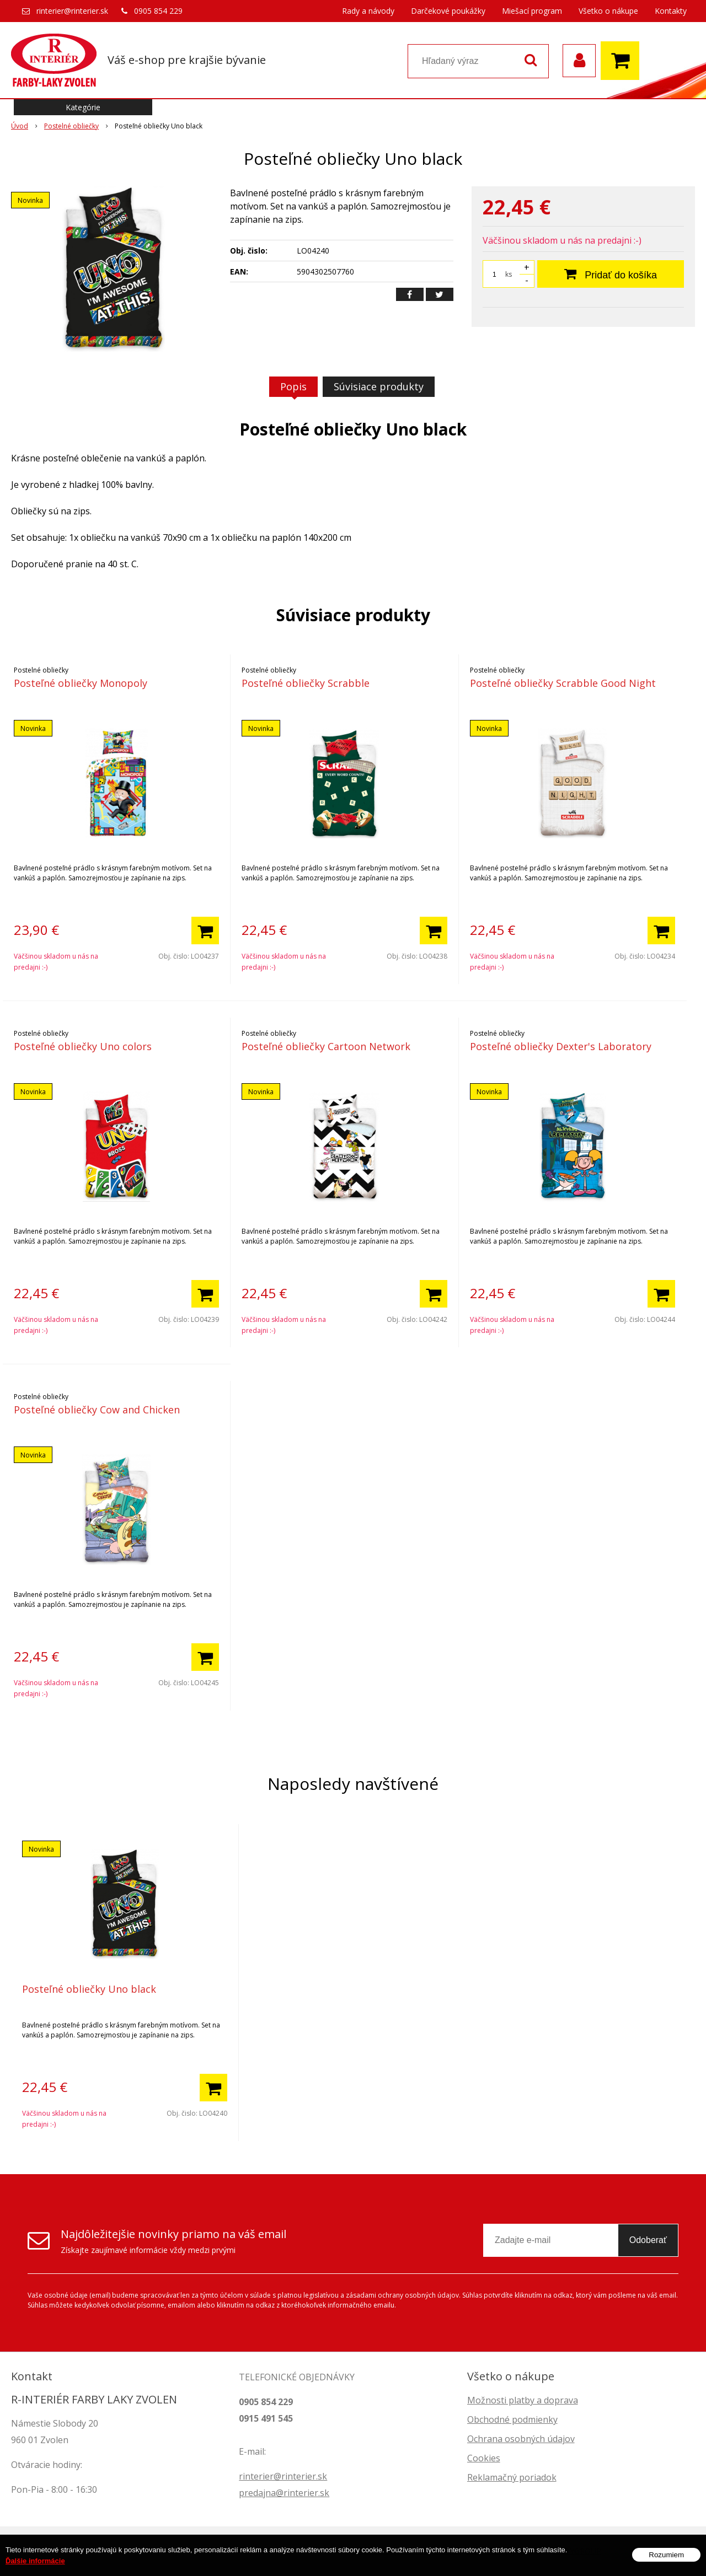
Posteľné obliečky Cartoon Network (326, 1046)
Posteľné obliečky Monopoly (80, 683)
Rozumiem (666, 2561)
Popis (293, 386)
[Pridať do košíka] (205, 930)
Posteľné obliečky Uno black (89, 1989)
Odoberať (648, 2240)
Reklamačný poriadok (512, 2477)
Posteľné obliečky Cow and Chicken (97, 1409)
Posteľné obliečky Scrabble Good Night (563, 683)
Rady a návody (368, 11)
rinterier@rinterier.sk (72, 11)
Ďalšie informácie (35, 2567)
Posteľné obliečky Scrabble (306, 683)
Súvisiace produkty (379, 386)
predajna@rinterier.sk (284, 2493)
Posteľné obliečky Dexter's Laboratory (560, 1046)
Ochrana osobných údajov (521, 2439)
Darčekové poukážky (448, 11)
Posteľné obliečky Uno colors (83, 1046)
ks (508, 274)
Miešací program (532, 11)
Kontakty (671, 11)
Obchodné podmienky (512, 2419)
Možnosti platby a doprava (522, 2400)
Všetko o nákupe (608, 11)
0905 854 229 (158, 11)
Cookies (483, 2458)
